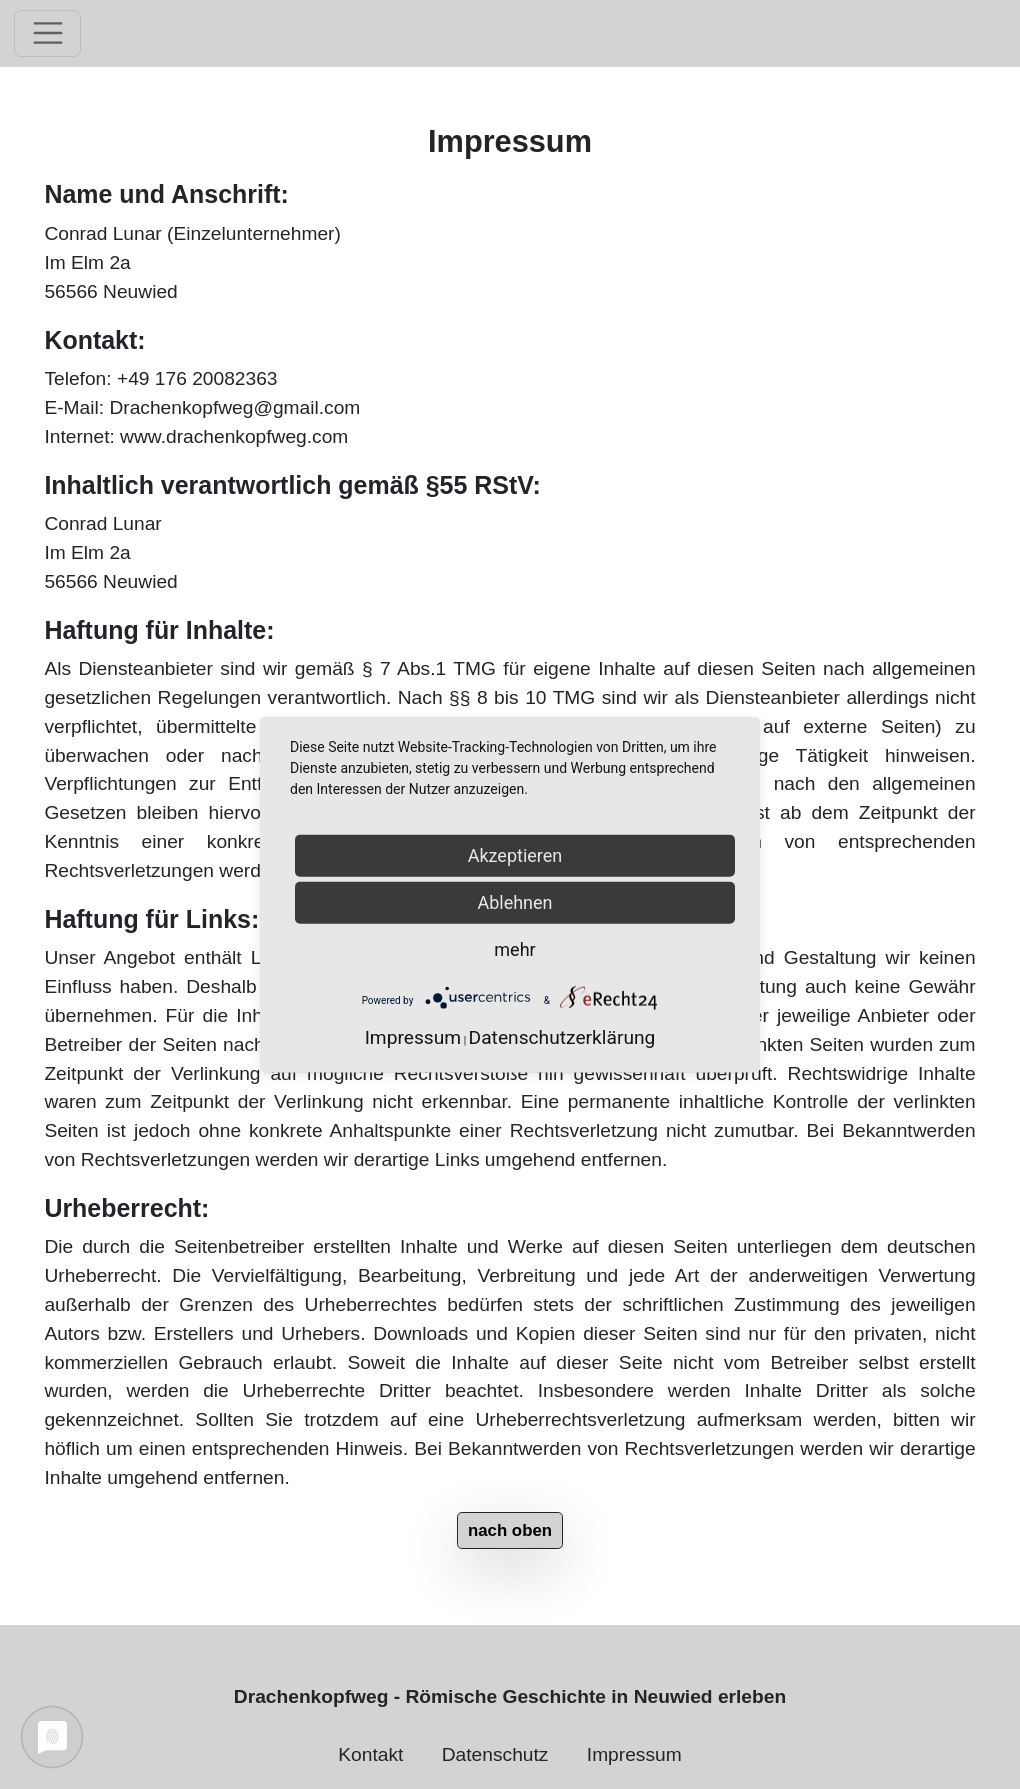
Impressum (634, 1754)
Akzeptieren (515, 854)
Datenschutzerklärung (562, 1037)
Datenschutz (495, 1754)
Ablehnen (514, 901)
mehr (514, 948)
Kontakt (370, 1754)
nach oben (510, 1530)
